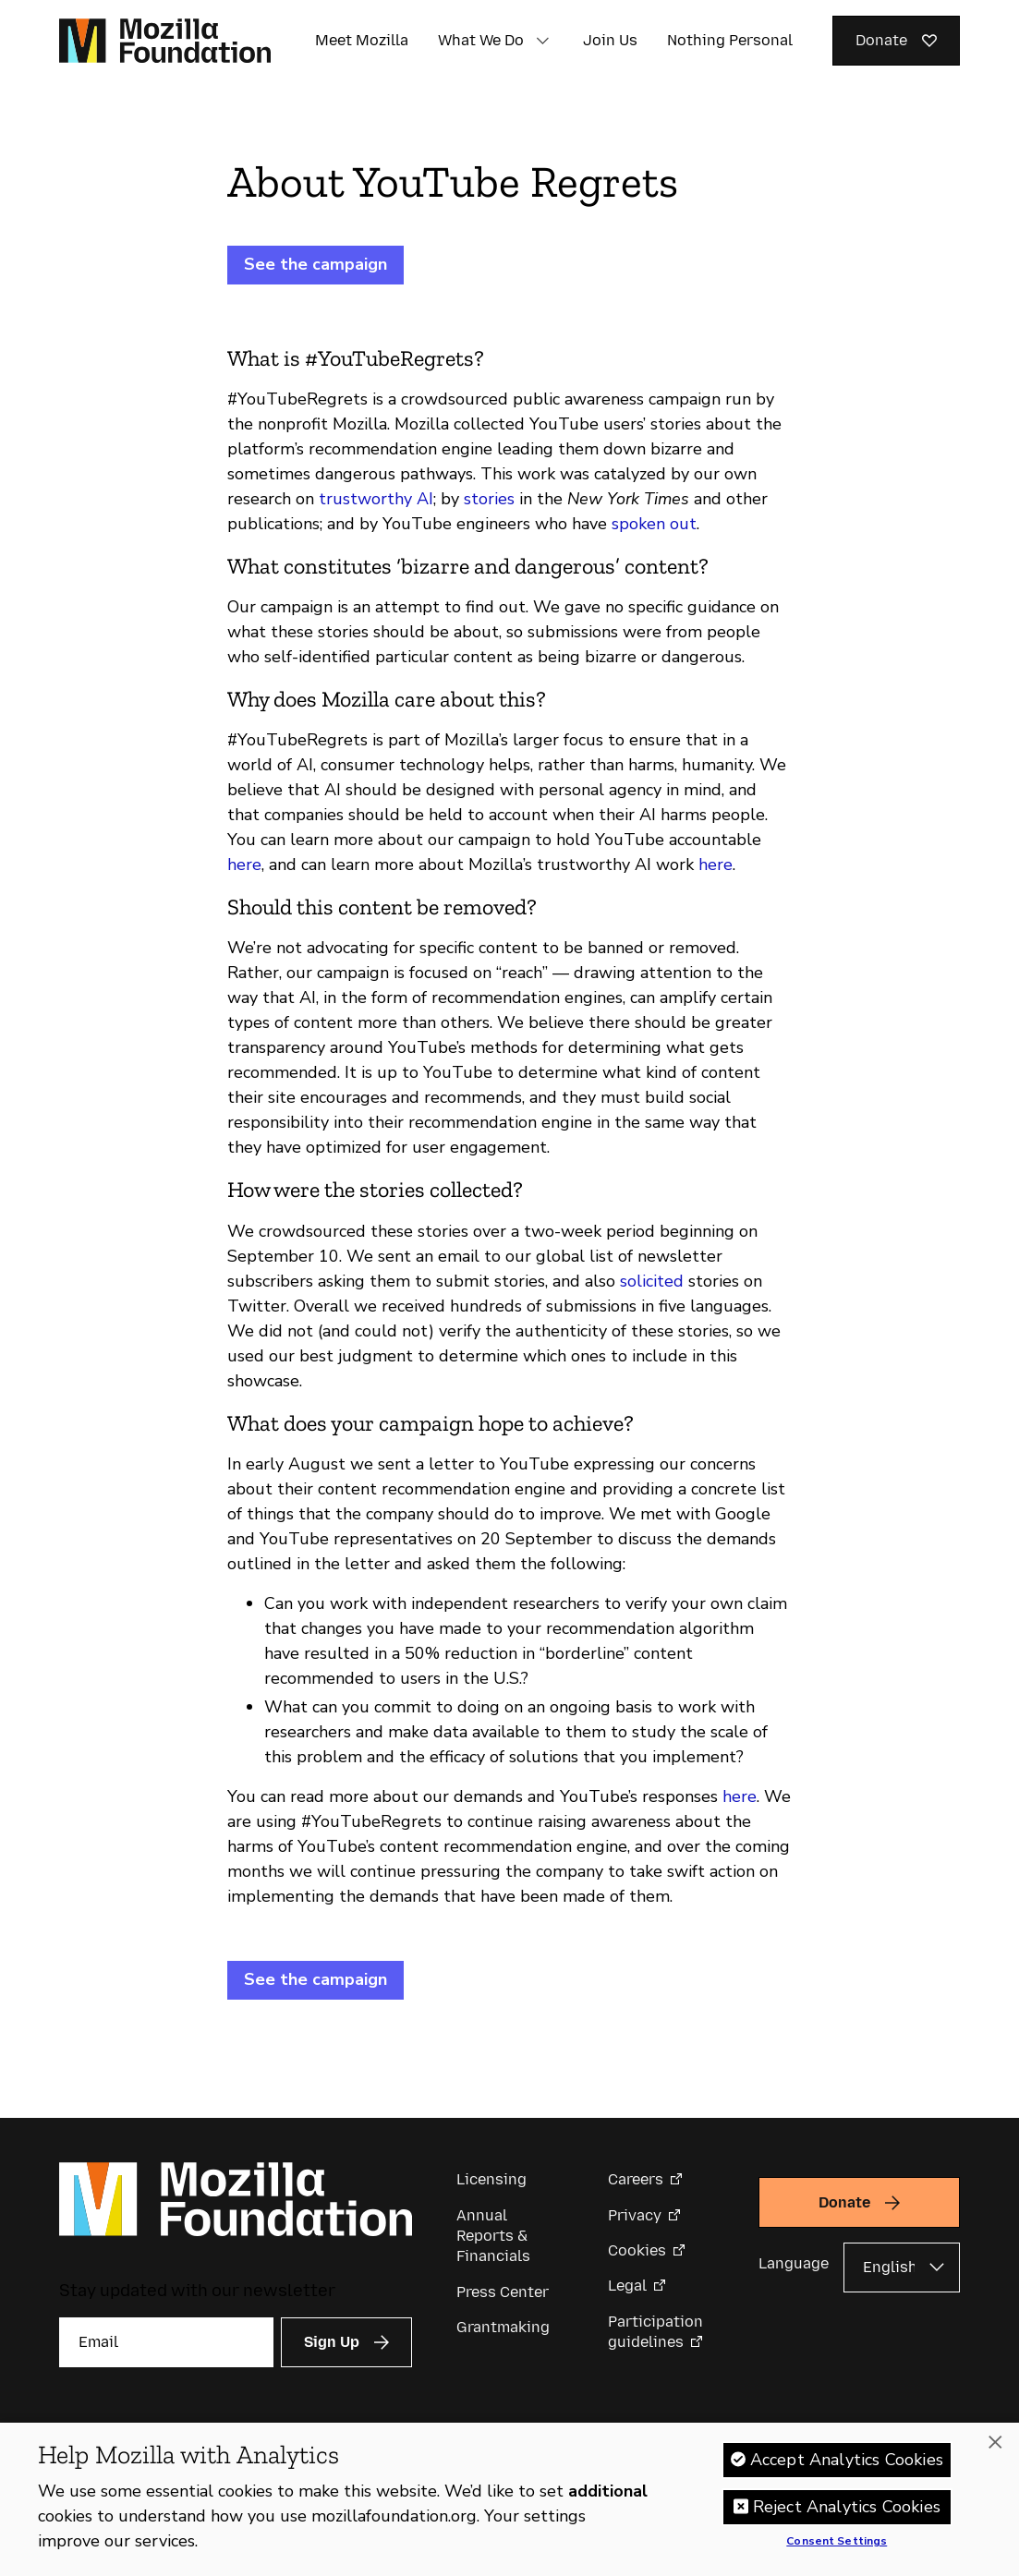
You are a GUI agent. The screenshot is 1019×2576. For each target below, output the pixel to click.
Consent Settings (836, 2541)
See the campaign (315, 264)
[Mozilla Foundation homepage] (165, 40)
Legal (627, 2285)
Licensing (491, 2179)
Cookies (637, 2250)
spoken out (654, 524)
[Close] (995, 2443)
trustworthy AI (376, 499)
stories (489, 499)
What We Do (481, 40)
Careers (635, 2179)
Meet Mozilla (361, 40)
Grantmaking (503, 2327)
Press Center (502, 2292)
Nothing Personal (730, 40)
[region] (509, 2499)
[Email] (166, 2342)
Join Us (610, 40)
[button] (542, 40)
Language (793, 2263)
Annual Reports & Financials (493, 2236)
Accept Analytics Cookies (846, 2460)
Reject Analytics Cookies (846, 2507)
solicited (652, 1281)
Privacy (634, 2215)
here (244, 864)
